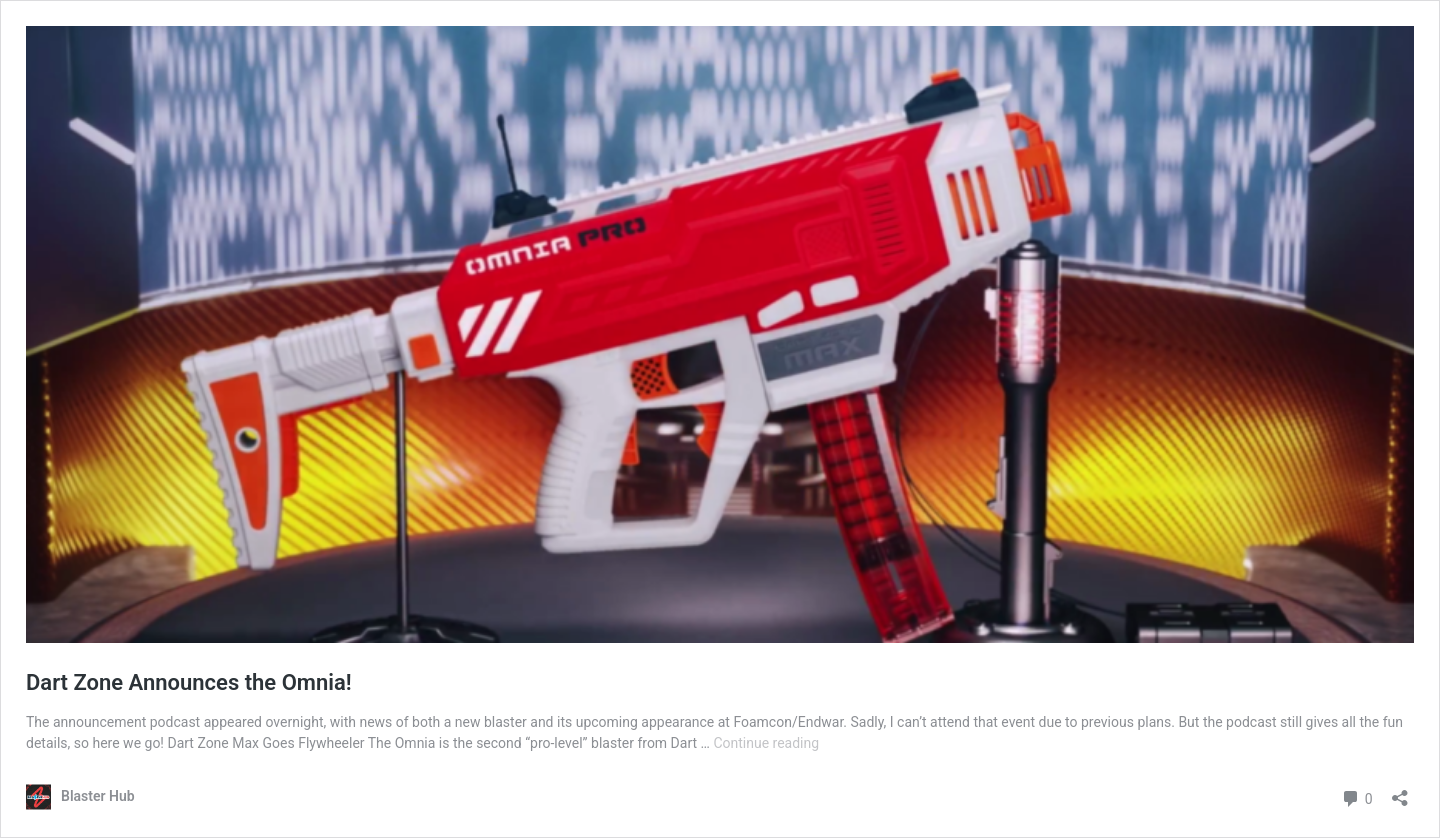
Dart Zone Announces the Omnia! (189, 682)
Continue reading (766, 743)
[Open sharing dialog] (1400, 791)
